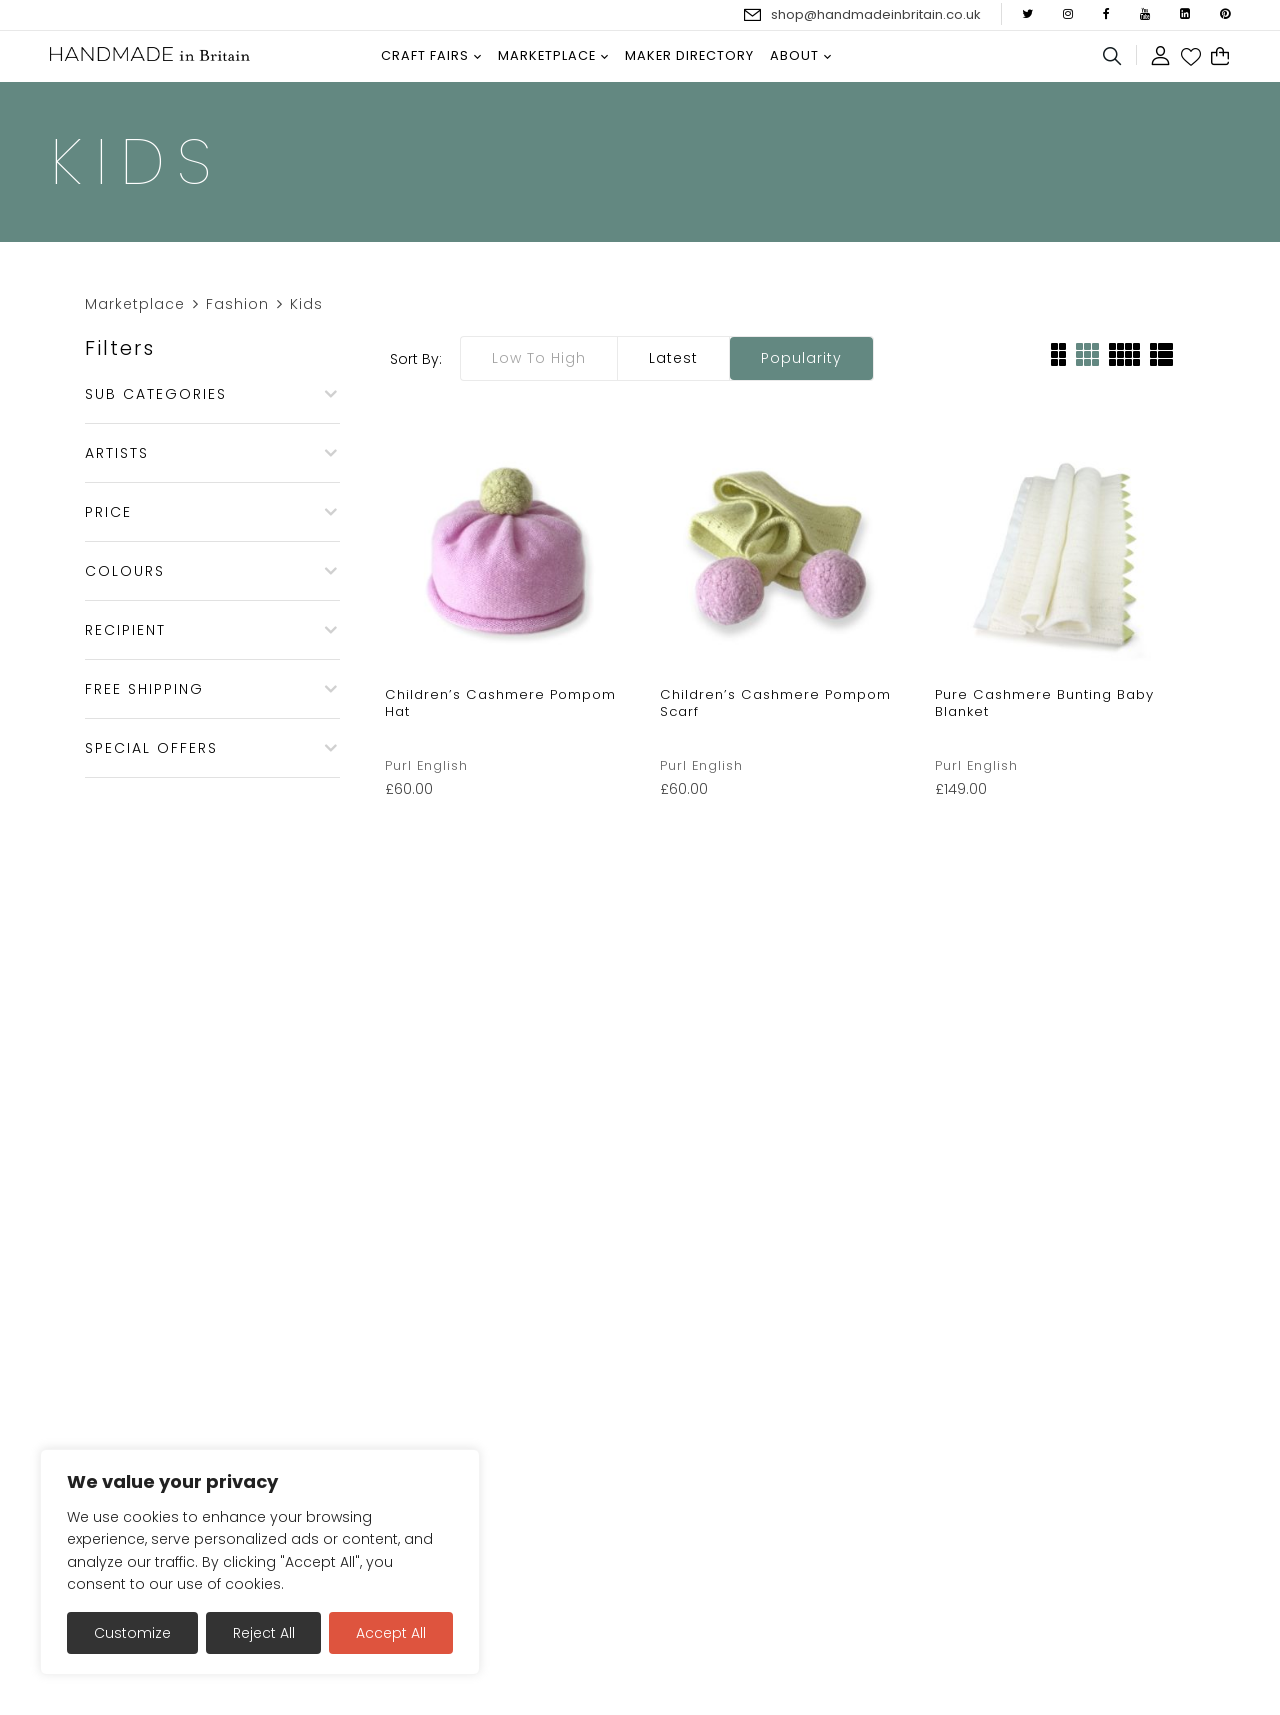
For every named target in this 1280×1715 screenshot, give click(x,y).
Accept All (391, 1633)
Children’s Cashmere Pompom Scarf (775, 703)
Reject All (264, 1633)
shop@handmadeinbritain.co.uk (876, 14)
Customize (132, 1633)
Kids (306, 304)
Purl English (426, 765)
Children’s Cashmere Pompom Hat (500, 703)
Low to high (539, 358)
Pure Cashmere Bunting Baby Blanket (1044, 703)
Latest (673, 358)
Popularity (801, 358)
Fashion (237, 304)
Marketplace (135, 304)
